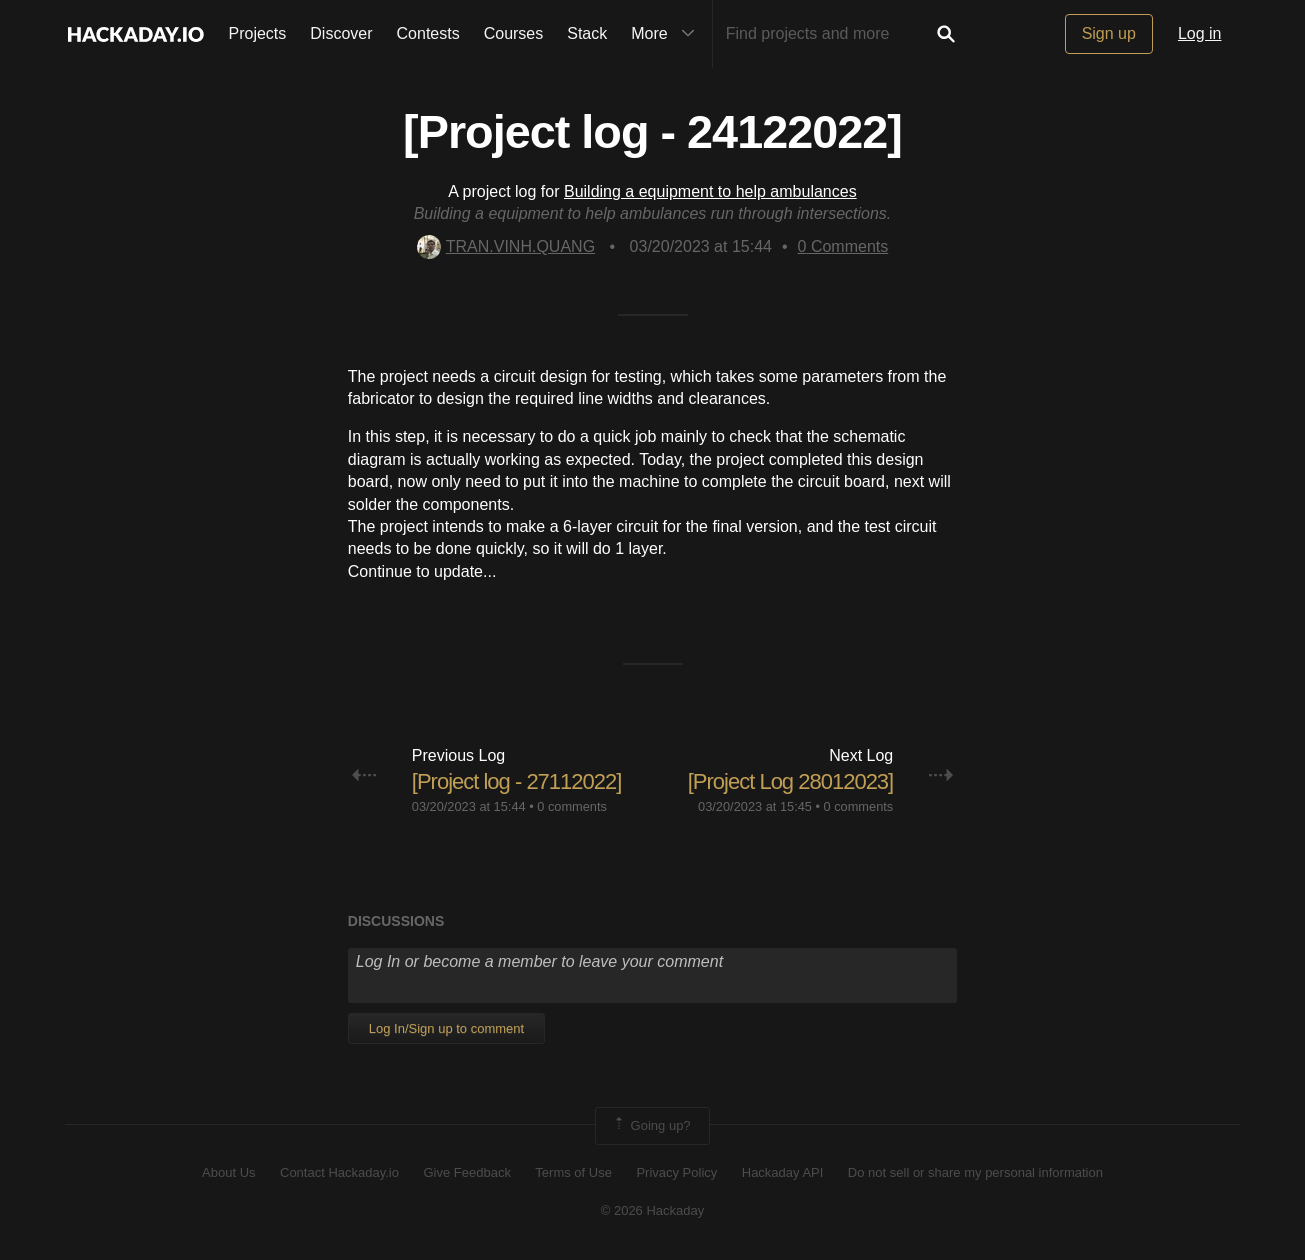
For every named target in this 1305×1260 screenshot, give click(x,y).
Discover (341, 33)
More (667, 34)
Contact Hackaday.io (339, 1172)
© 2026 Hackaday (653, 1210)
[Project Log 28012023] (791, 781)
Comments (843, 246)
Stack (587, 33)
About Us (228, 1172)
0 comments (572, 806)
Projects (258, 33)
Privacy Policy (676, 1172)
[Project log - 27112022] (517, 781)
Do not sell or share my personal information (975, 1172)
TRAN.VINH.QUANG (506, 246)
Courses (514, 33)
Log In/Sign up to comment (446, 1028)
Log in (1200, 33)
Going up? (651, 1126)
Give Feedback (466, 1172)
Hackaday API (783, 1172)
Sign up (1109, 33)
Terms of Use (573, 1172)
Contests (428, 33)
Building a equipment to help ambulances (710, 191)
